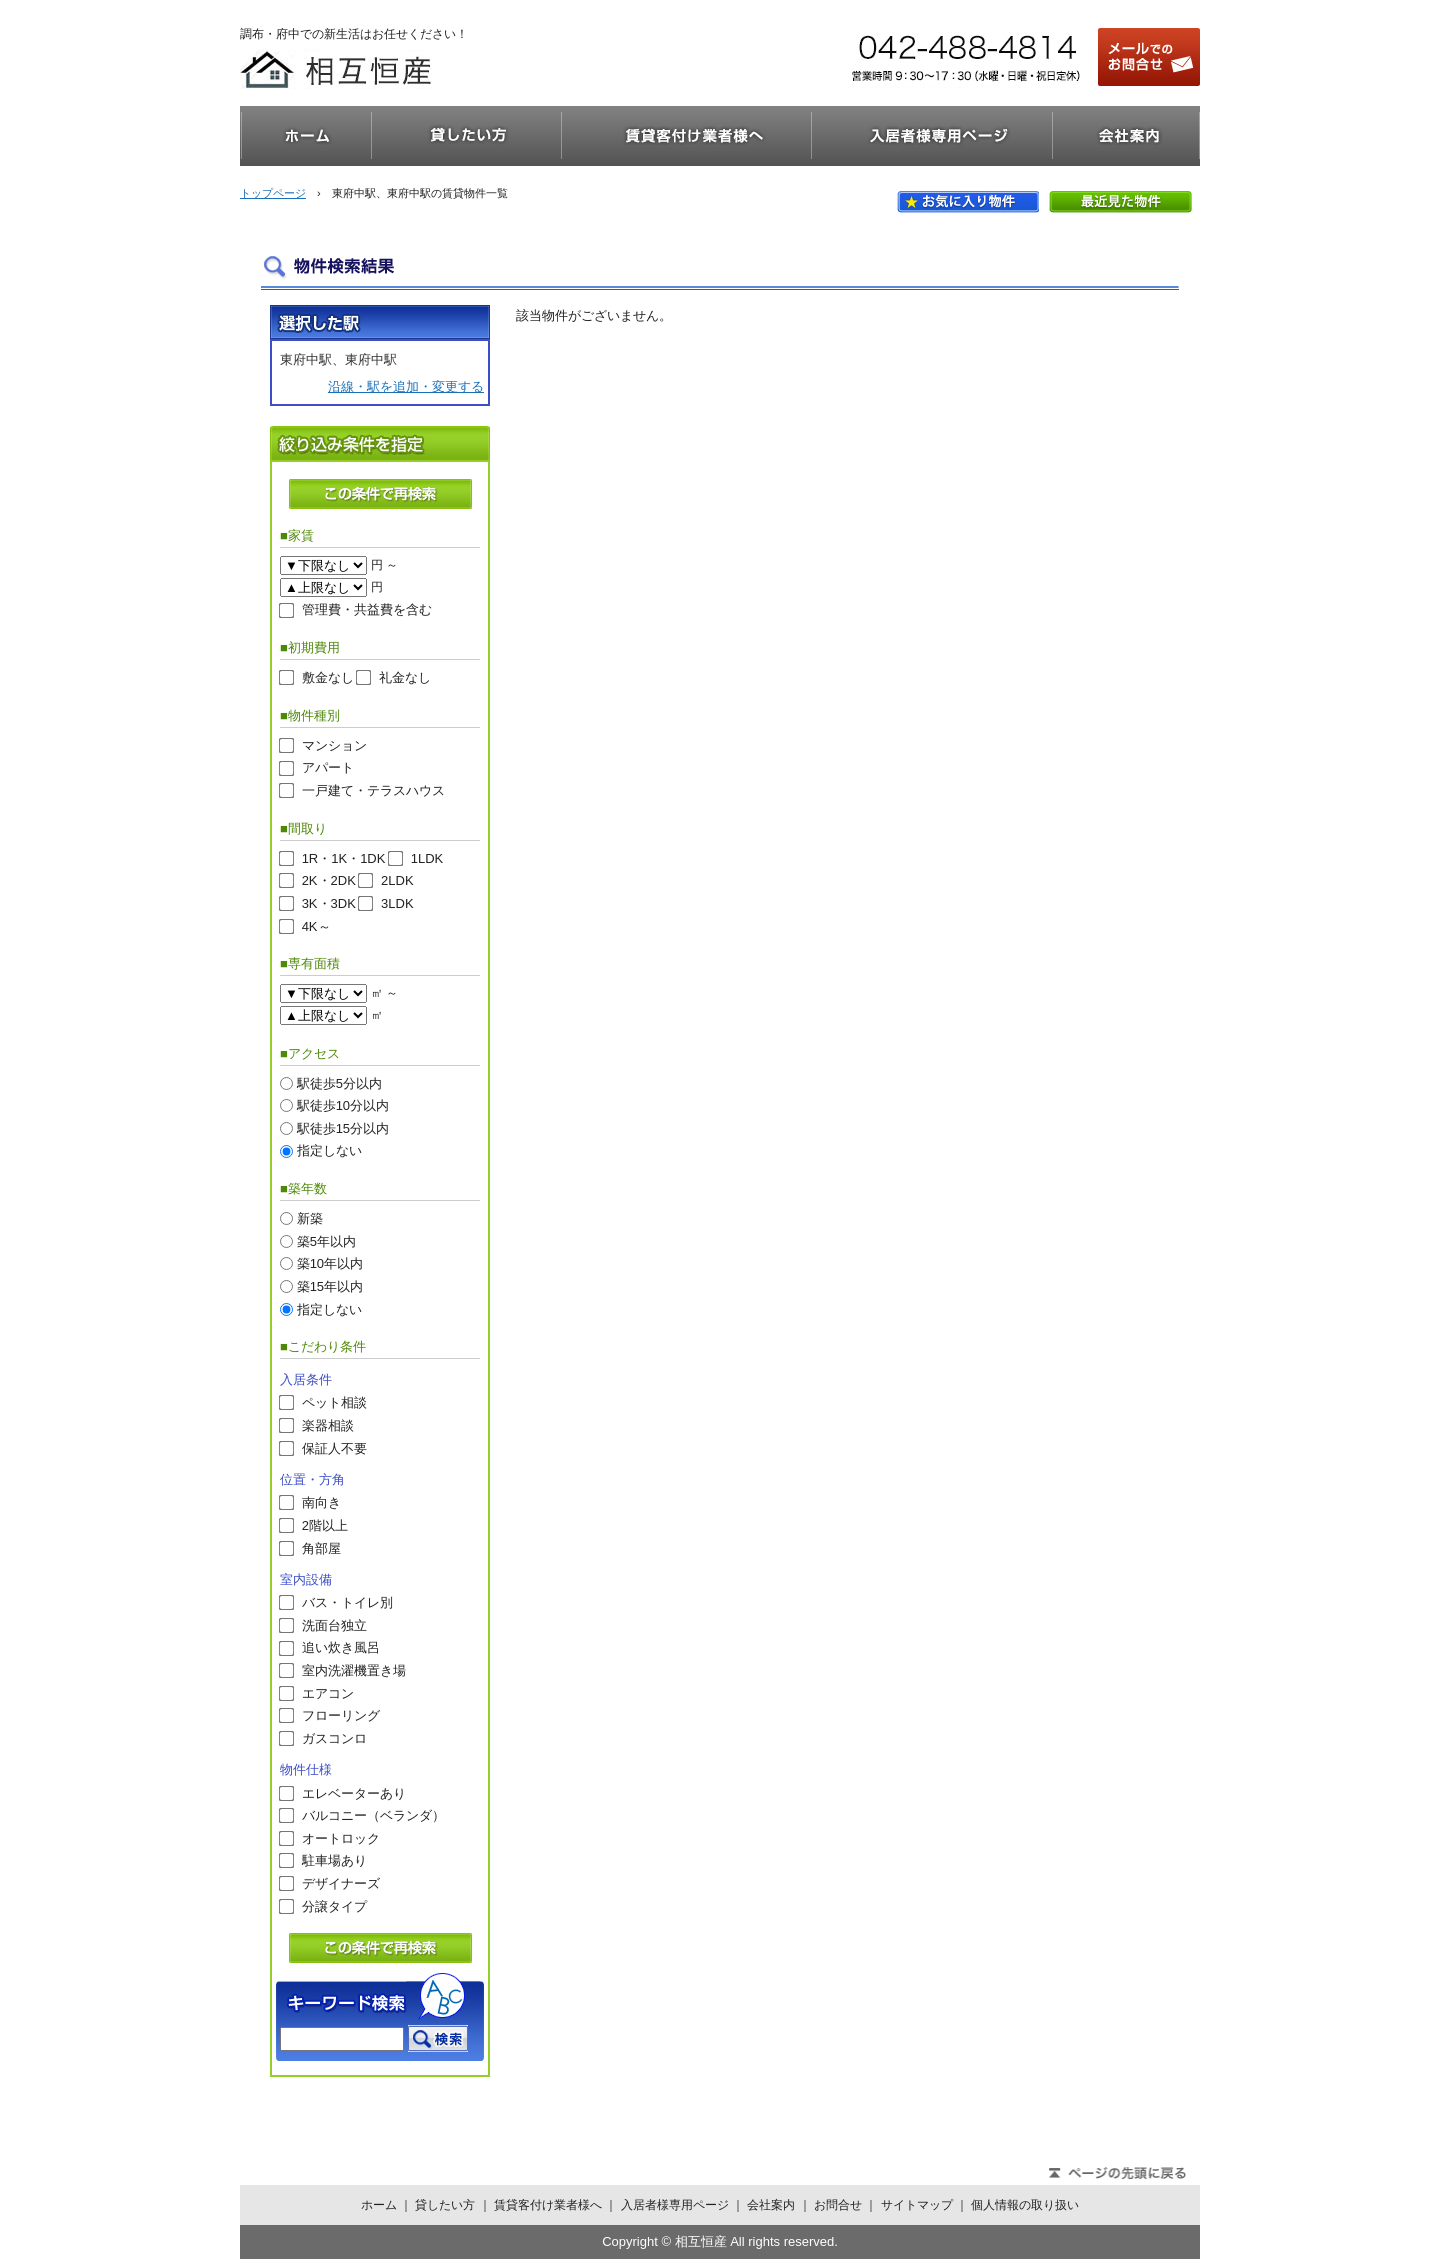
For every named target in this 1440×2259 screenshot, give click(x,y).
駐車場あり (334, 1860)
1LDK (427, 857)
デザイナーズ (341, 1883)
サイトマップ (917, 2205)
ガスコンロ (334, 1737)
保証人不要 (334, 1447)
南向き (321, 1502)
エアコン (328, 1692)
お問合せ (838, 2205)
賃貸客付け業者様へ (687, 136)
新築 (310, 1218)
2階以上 (325, 1524)
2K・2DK (329, 880)
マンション (334, 744)
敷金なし (328, 677)
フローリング (341, 1715)
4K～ (316, 925)
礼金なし (405, 677)
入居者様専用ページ (932, 136)
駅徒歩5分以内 (339, 1082)
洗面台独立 (334, 1624)
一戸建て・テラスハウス (373, 790)
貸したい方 (467, 136)
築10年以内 (330, 1263)
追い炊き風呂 (341, 1647)
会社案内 (1126, 136)
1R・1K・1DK (344, 857)
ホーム (306, 136)
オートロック (341, 1837)
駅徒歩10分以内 (343, 1105)
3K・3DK (329, 903)
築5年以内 (326, 1240)
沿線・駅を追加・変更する (406, 386)
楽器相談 (328, 1425)
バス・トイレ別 (347, 1602)
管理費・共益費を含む (367, 609)
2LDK (397, 880)
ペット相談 (334, 1402)
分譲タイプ (334, 1905)
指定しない (329, 1150)
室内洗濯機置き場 (354, 1670)
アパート (328, 767)
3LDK (397, 903)
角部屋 (321, 1547)
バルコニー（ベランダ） (373, 1815)
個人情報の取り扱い (1025, 2205)
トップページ (273, 193)
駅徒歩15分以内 (343, 1127)
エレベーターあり (354, 1792)
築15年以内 (330, 1285)
